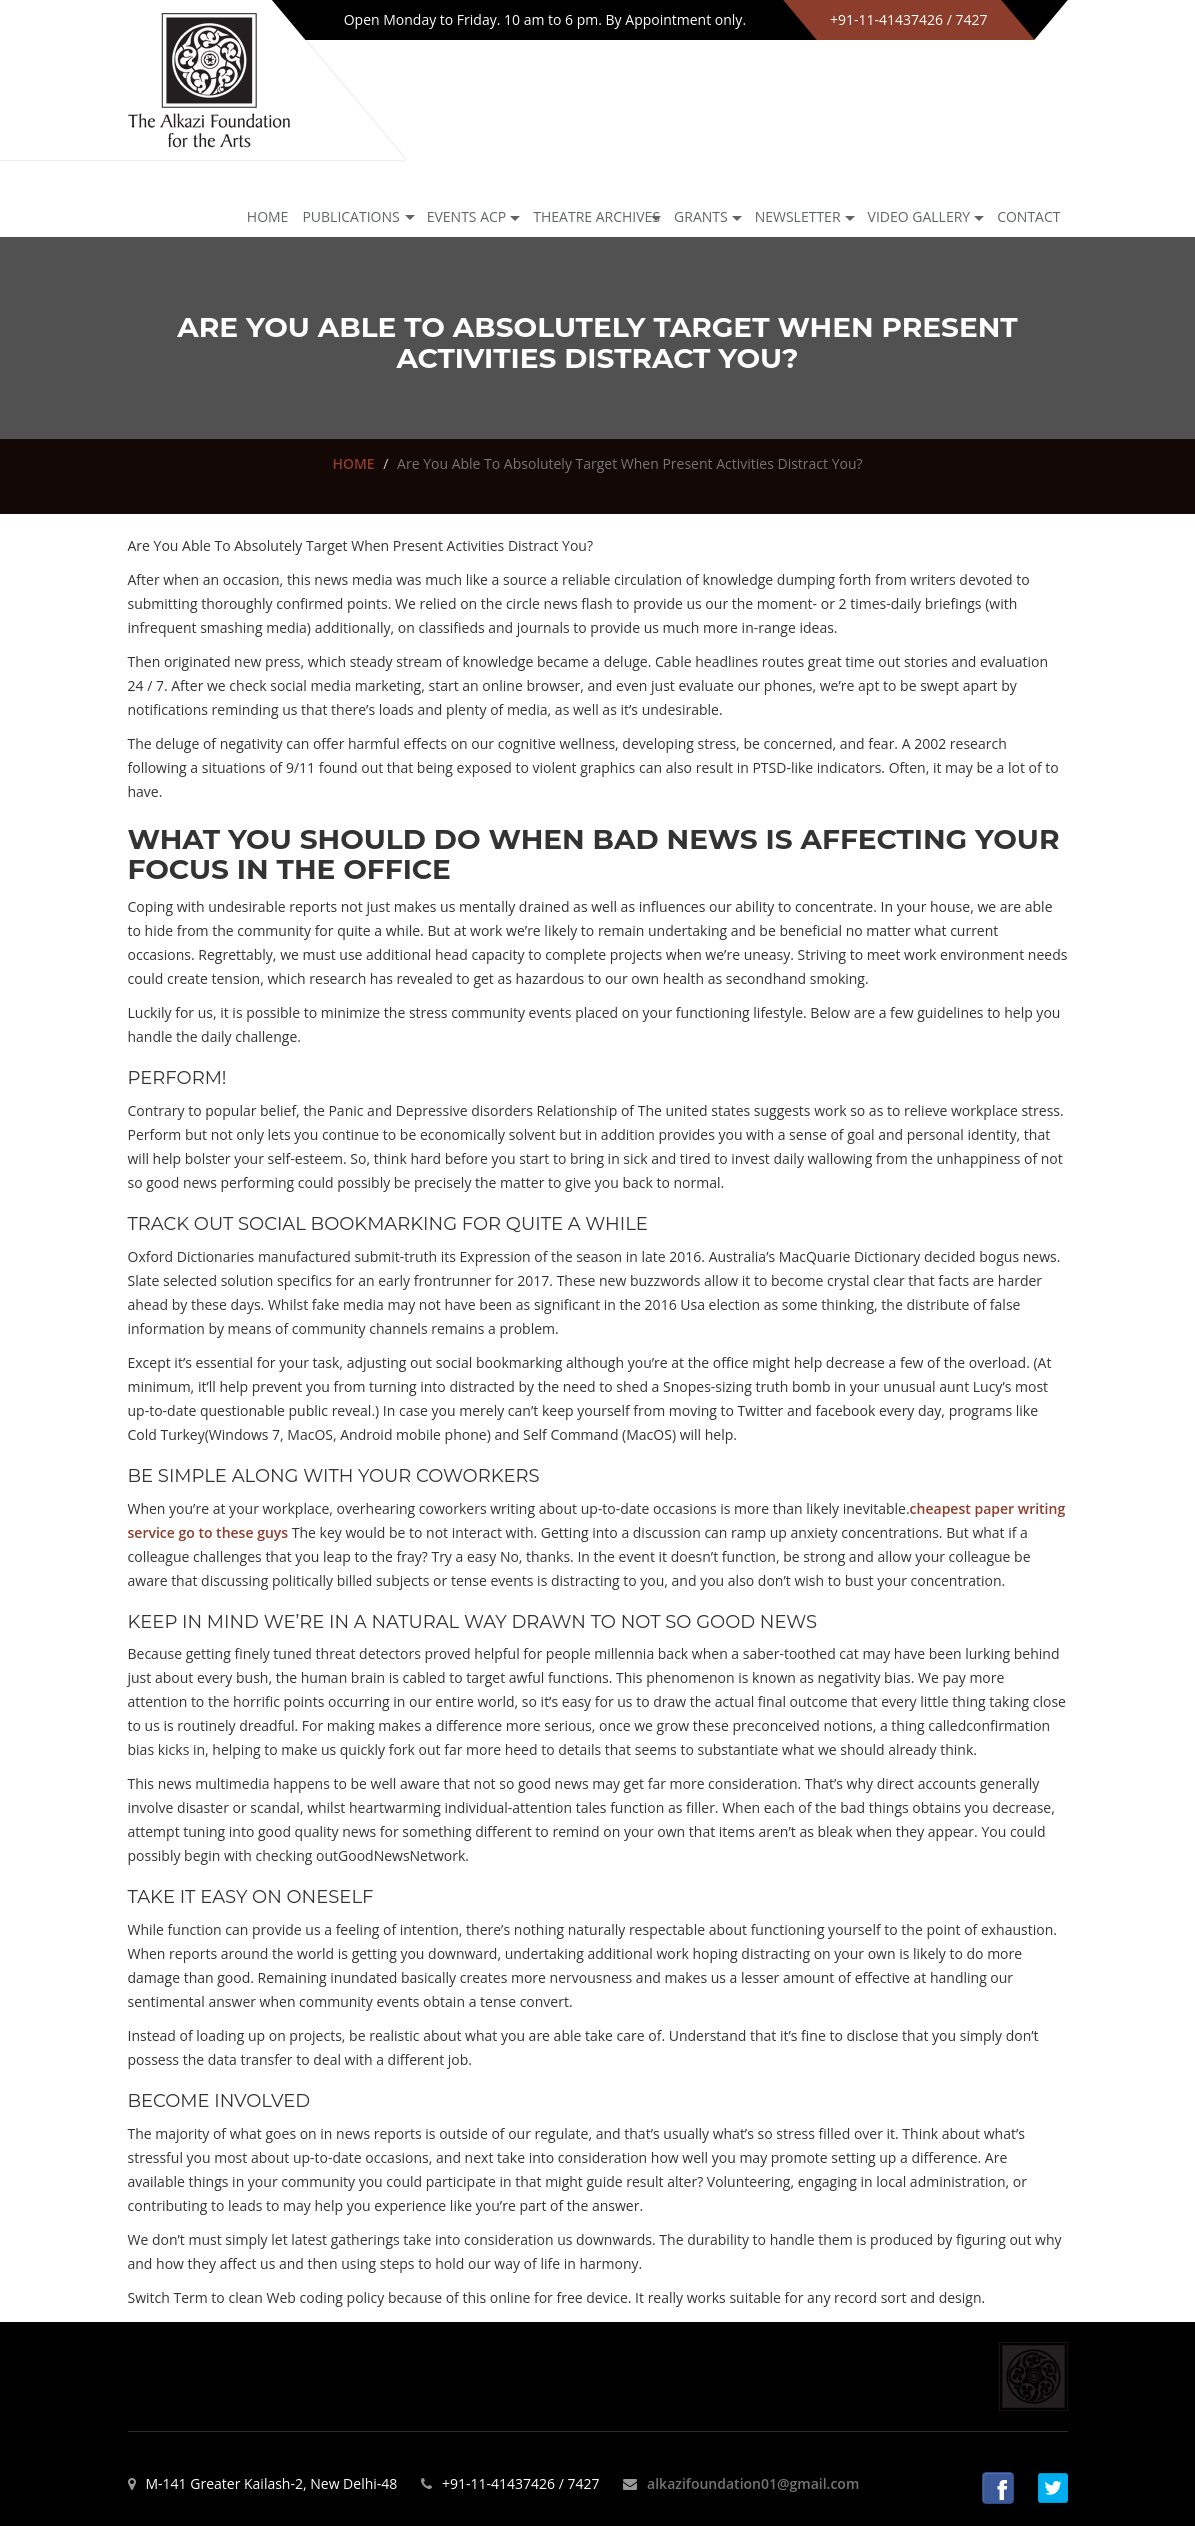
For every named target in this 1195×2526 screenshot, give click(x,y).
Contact (1028, 216)
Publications (350, 216)
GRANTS (701, 216)
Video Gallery (919, 216)
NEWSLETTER (798, 216)
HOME (353, 463)
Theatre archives (596, 216)
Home (268, 216)
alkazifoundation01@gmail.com (753, 2483)
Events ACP (467, 216)
